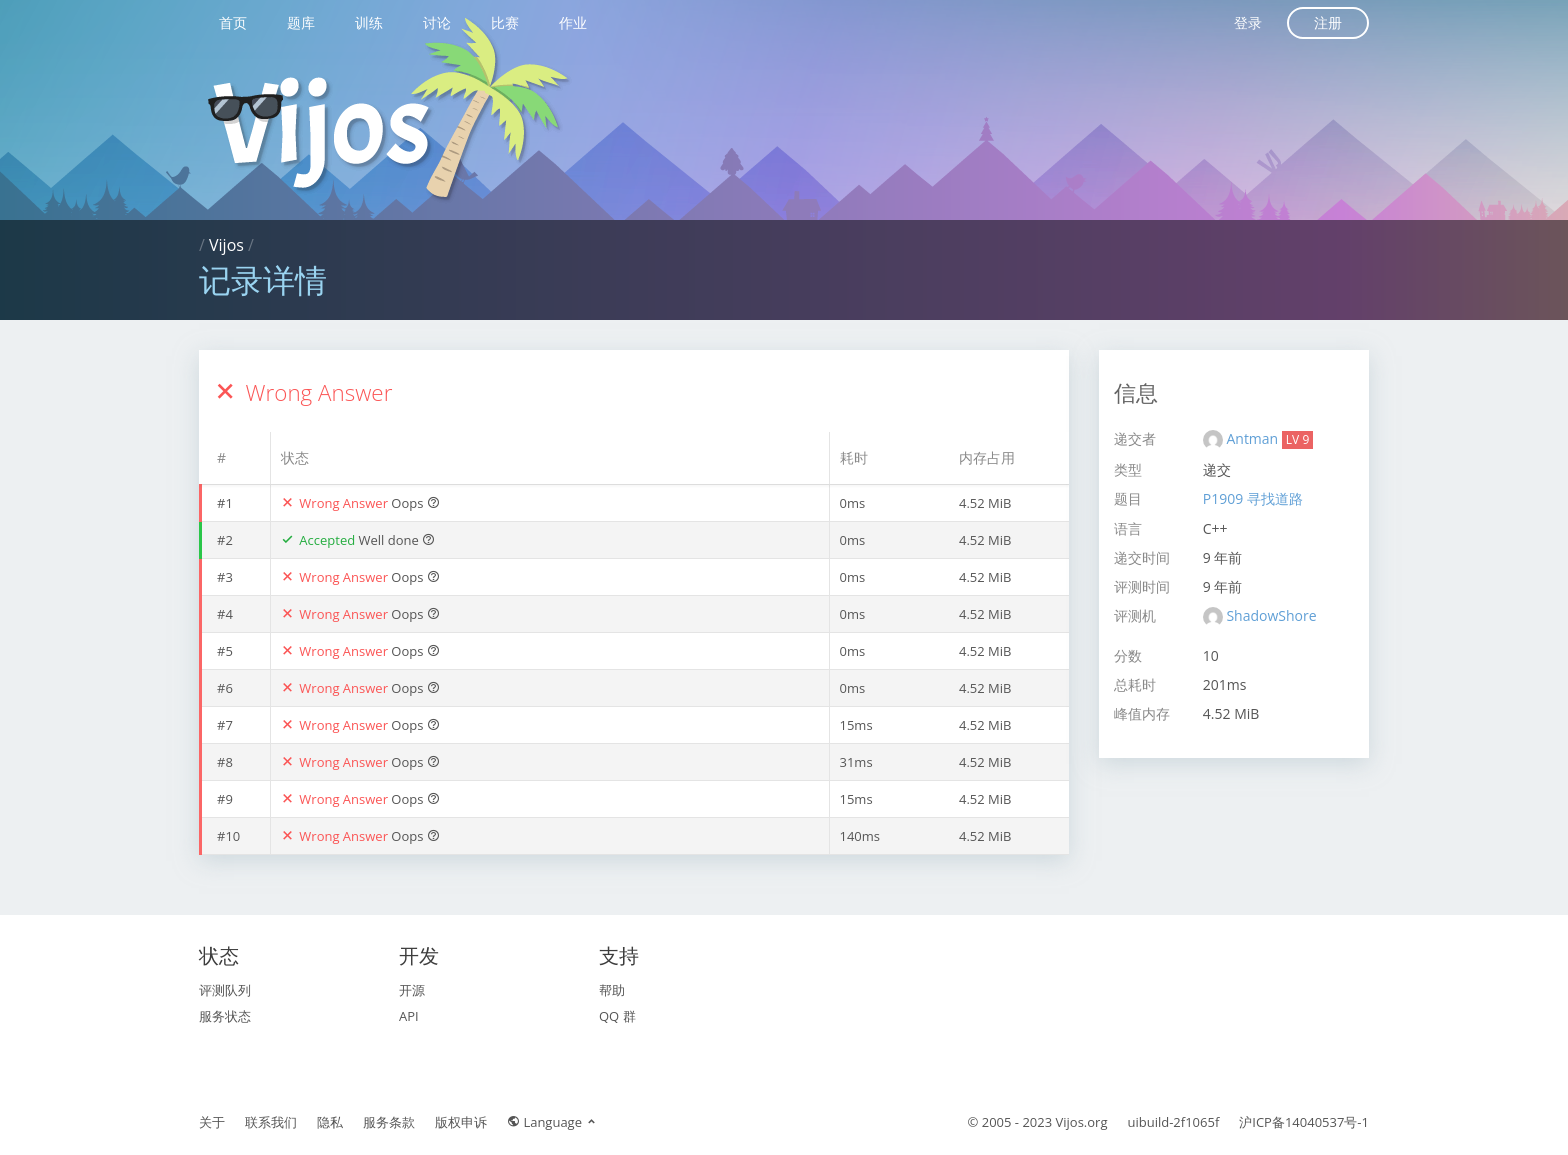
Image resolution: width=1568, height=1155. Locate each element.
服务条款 (389, 1122)
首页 (233, 22)
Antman (1253, 438)
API (409, 1016)
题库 (301, 22)
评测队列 (225, 990)
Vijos (226, 245)
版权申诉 (461, 1122)
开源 (412, 990)
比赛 (505, 22)
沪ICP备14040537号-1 (1304, 1122)
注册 (1328, 22)
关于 (212, 1122)
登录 (1248, 22)
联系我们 (271, 1122)
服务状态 (225, 1016)
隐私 (330, 1122)
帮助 (612, 990)
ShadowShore (1271, 615)
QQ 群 (617, 1016)
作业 (573, 22)
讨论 (437, 22)
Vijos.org (1082, 1122)
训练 (369, 22)
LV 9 (1297, 439)
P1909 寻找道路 (1253, 498)
